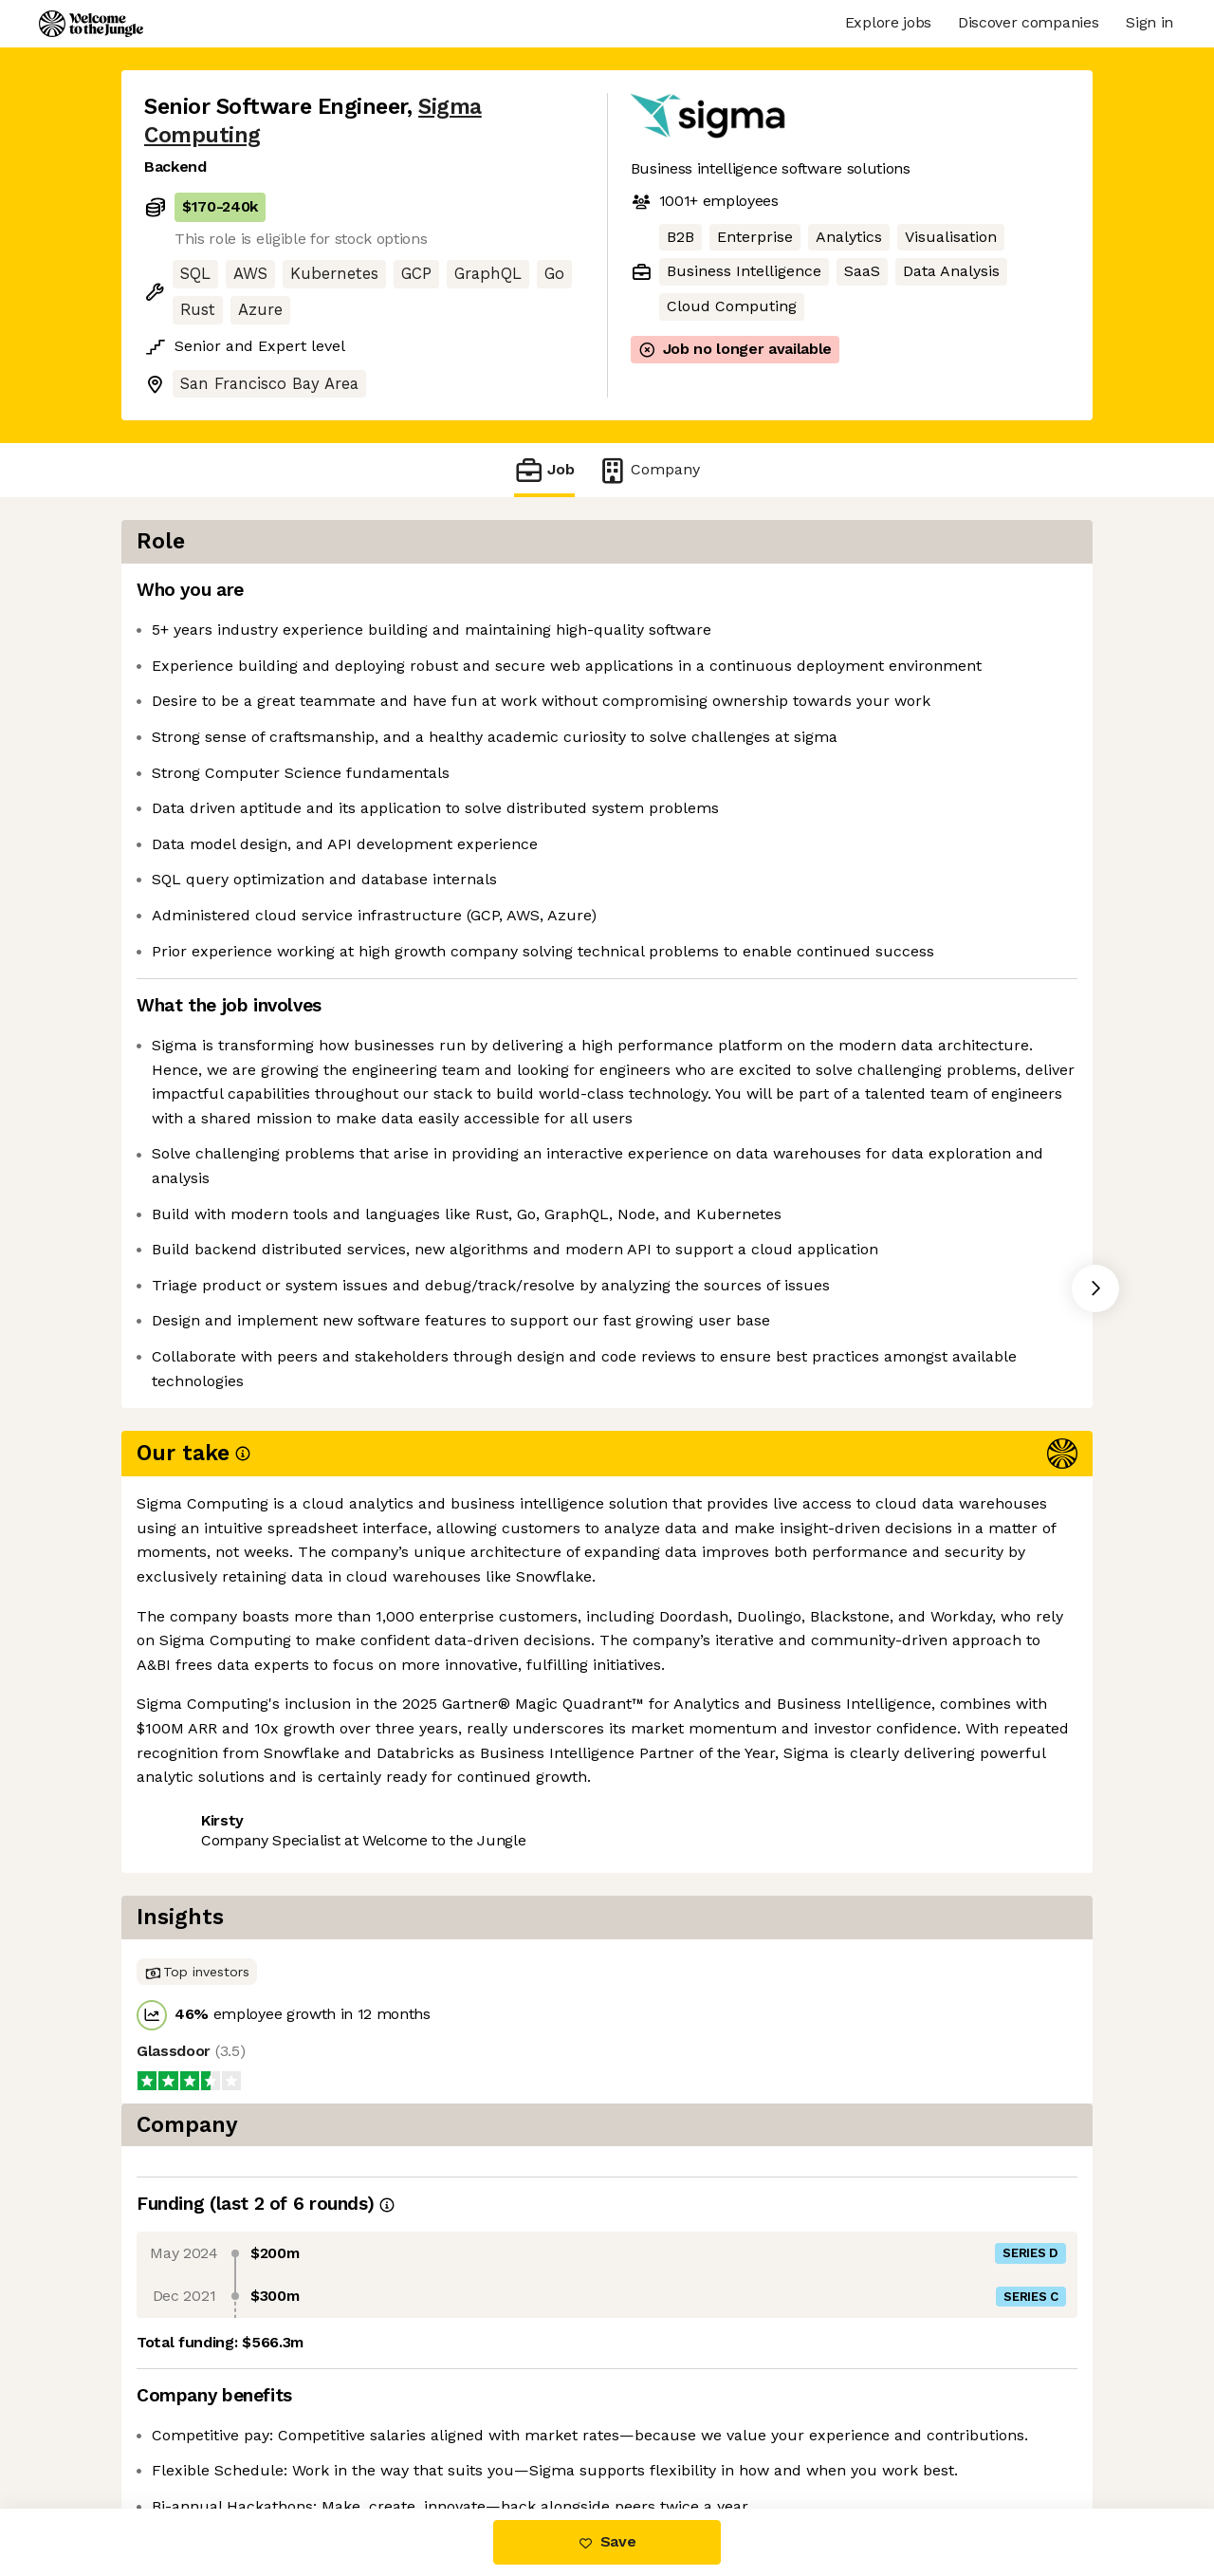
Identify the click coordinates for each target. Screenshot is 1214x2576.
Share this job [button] (196, 1868)
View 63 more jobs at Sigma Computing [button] (421, 1868)
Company (649, 470)
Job (544, 470)
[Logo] (91, 23)
